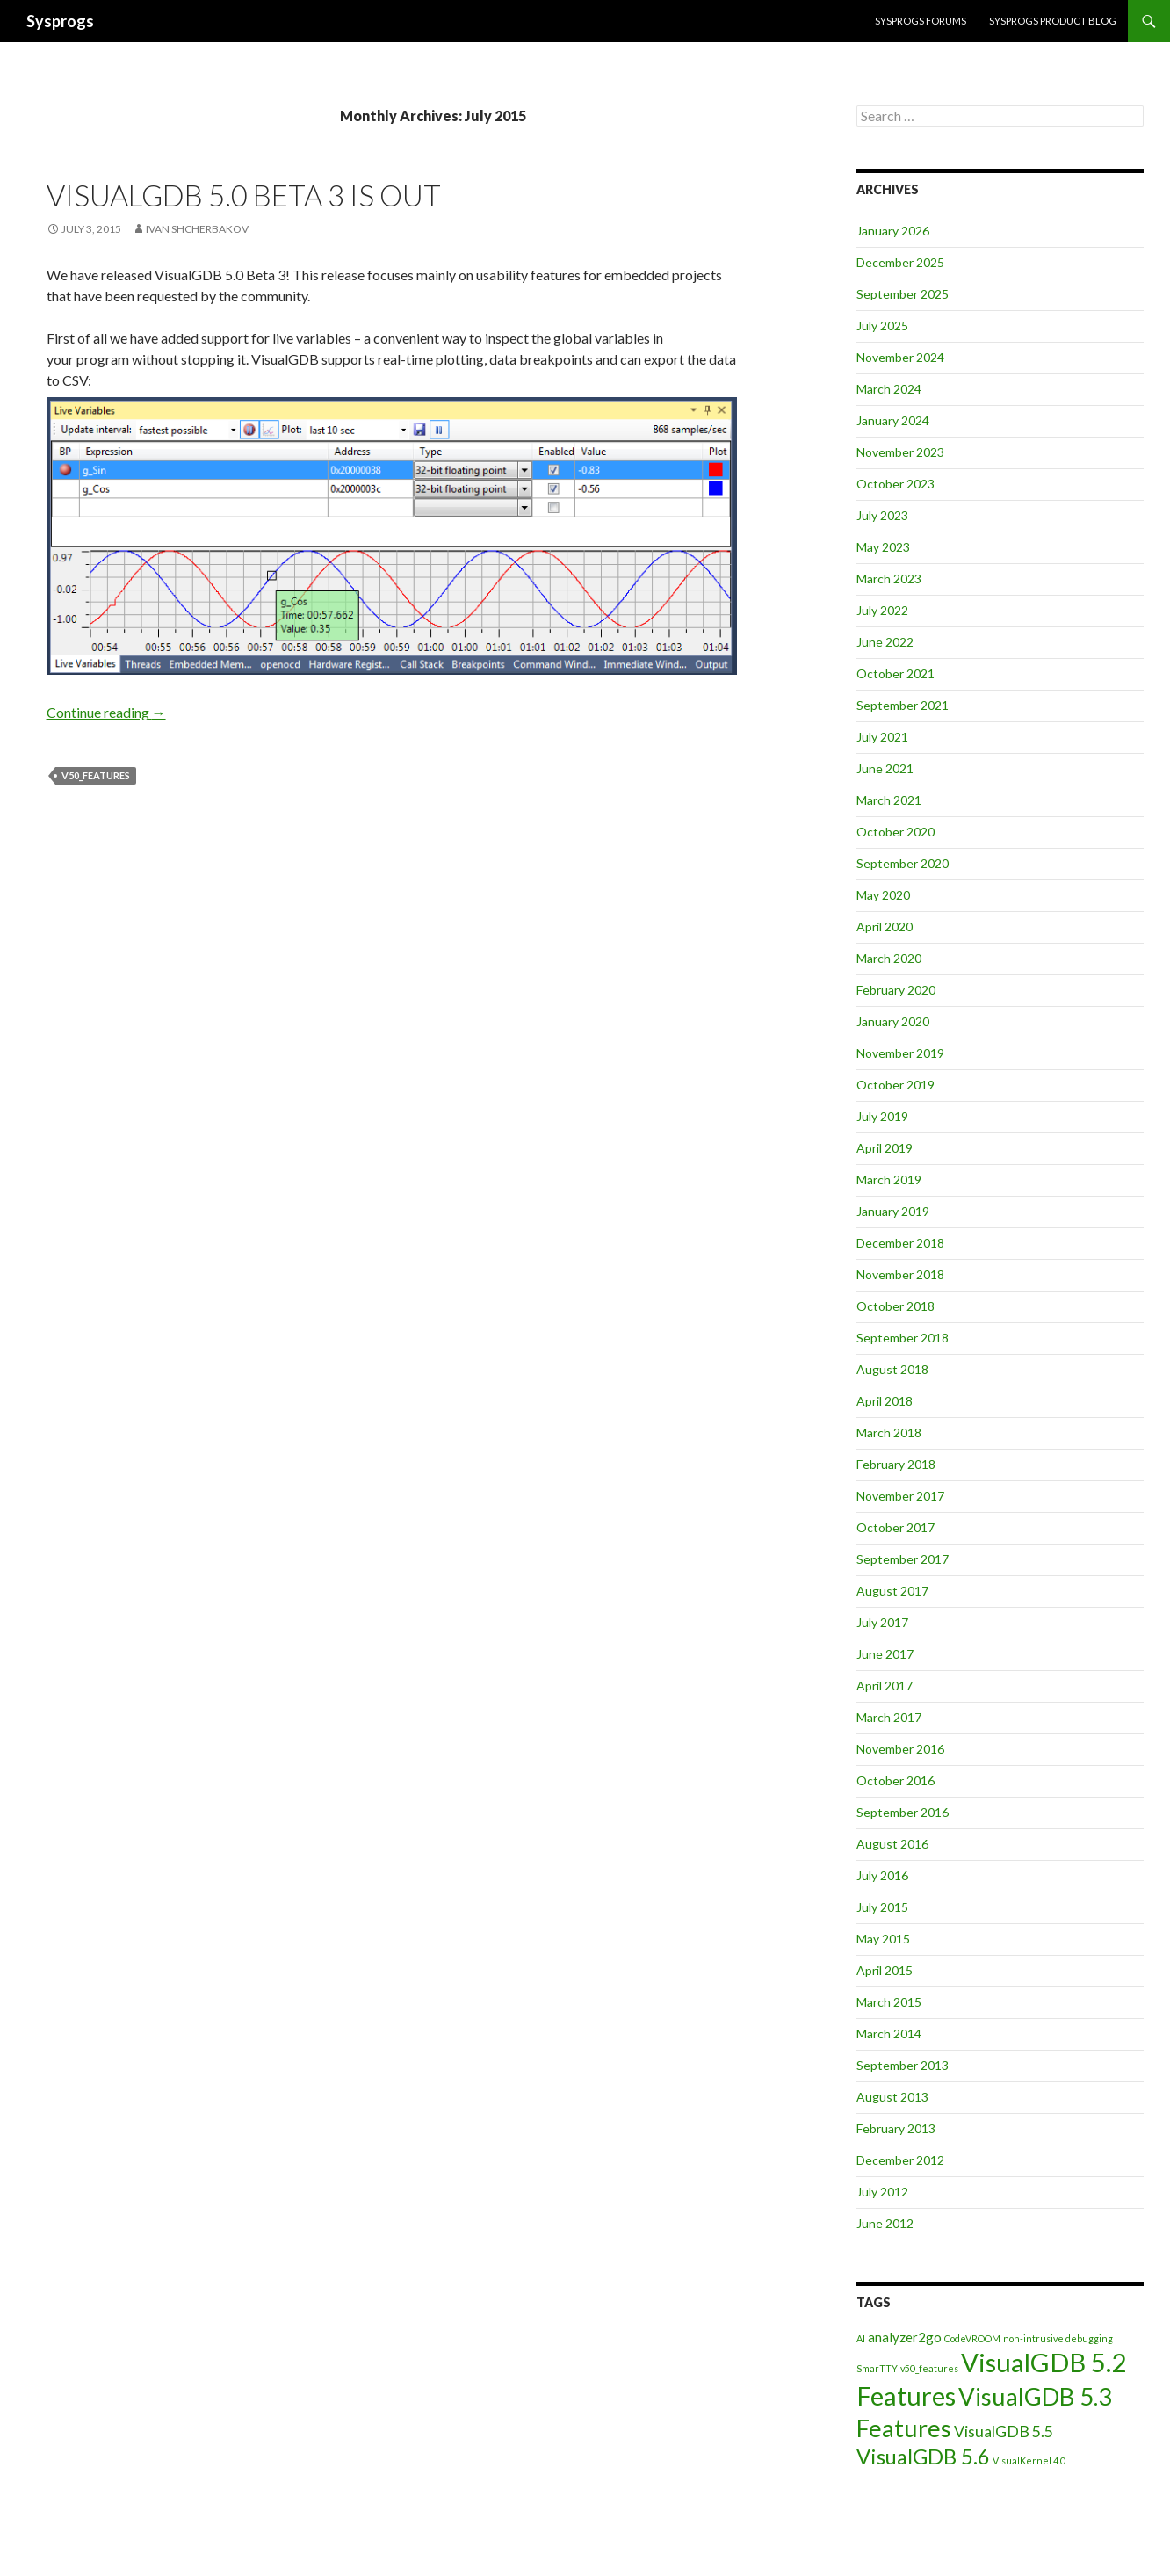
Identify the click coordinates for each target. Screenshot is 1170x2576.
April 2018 (884, 1400)
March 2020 (888, 958)
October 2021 (895, 673)
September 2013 (902, 2065)
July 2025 (882, 325)
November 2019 (900, 1053)
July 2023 (882, 515)
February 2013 (895, 2128)
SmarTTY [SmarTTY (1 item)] (877, 2368)
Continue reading (106, 712)
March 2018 (888, 1432)
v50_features (95, 775)
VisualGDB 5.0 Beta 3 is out (244, 195)
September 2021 (902, 705)
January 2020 (892, 1021)
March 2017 (888, 1717)
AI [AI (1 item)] (860, 2338)
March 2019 (888, 1179)
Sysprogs (60, 21)
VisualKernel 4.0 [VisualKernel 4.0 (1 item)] (1029, 2460)
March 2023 (888, 578)
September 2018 (902, 1337)
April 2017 (884, 1685)
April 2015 (884, 1970)
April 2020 (884, 926)
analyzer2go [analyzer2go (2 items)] (905, 2337)
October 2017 (895, 1527)
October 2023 (895, 483)
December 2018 (900, 1242)
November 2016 (900, 1748)
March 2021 (888, 799)
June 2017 (885, 1653)
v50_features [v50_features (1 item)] (929, 2368)
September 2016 (902, 1812)
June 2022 (885, 641)
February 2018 (895, 1464)
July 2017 (882, 1622)
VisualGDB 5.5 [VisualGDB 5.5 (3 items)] (1003, 2431)
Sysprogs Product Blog (1052, 20)
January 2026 (892, 230)
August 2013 (892, 2096)
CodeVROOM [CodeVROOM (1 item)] (972, 2338)
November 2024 (900, 357)
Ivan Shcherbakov (197, 228)
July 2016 (882, 1875)
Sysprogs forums (920, 20)
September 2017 (902, 1559)
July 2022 (882, 610)
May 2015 (883, 1938)
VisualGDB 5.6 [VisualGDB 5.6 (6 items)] (923, 2456)
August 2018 (892, 1369)
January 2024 (892, 420)
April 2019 (884, 1147)
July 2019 (882, 1116)
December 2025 (900, 262)
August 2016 (892, 1843)
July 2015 (882, 1906)
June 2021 (885, 768)
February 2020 (895, 989)
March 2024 (888, 388)
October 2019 (895, 1084)
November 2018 (900, 1274)
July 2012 (882, 2191)
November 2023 (900, 452)
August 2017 (892, 1590)
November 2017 (900, 1495)
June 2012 (885, 2223)
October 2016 (895, 1780)
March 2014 (888, 2033)
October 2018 (895, 1306)
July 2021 (882, 736)
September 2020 (902, 863)
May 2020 (883, 894)
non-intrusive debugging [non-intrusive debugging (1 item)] (1058, 2338)
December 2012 (900, 2160)
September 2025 (902, 293)
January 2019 (892, 1211)
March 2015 (888, 2001)
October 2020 (895, 831)
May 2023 (883, 546)
